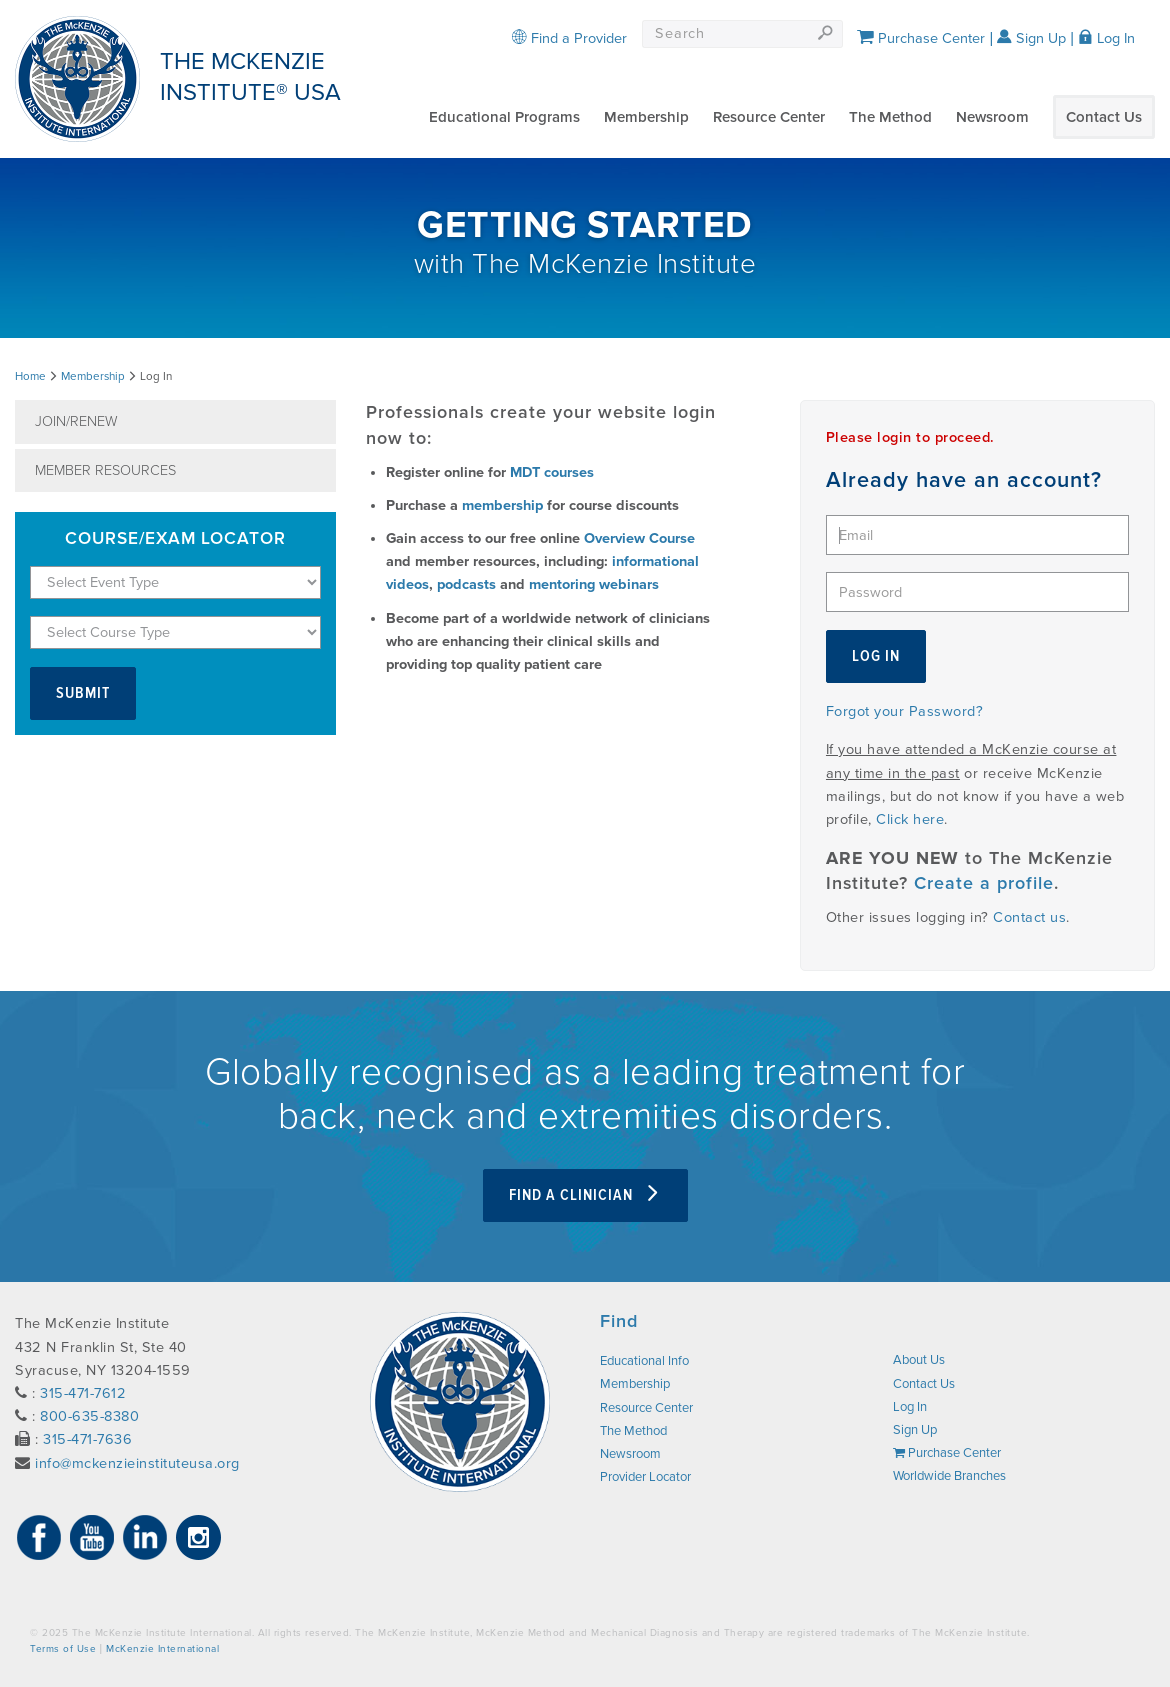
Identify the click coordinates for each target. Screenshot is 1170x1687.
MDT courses (552, 472)
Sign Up (1031, 38)
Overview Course (639, 538)
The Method (890, 117)
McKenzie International (162, 1649)
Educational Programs (504, 117)
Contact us (1029, 917)
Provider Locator (645, 1477)
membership (502, 505)
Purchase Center (921, 38)
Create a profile (984, 883)
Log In (1106, 38)
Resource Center (769, 117)
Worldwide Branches (949, 1476)
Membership (646, 117)
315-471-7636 (87, 1439)
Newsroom (992, 117)
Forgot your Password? (905, 711)
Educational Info (644, 1361)
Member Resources (105, 470)
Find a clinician (585, 1195)
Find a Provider (569, 38)
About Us (919, 1360)
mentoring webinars (594, 584)
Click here (910, 819)
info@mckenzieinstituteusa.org (137, 1463)
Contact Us (1104, 117)
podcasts (466, 584)
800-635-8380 (89, 1416)
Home (30, 376)
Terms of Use (63, 1649)
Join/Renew (76, 421)
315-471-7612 (83, 1393)
